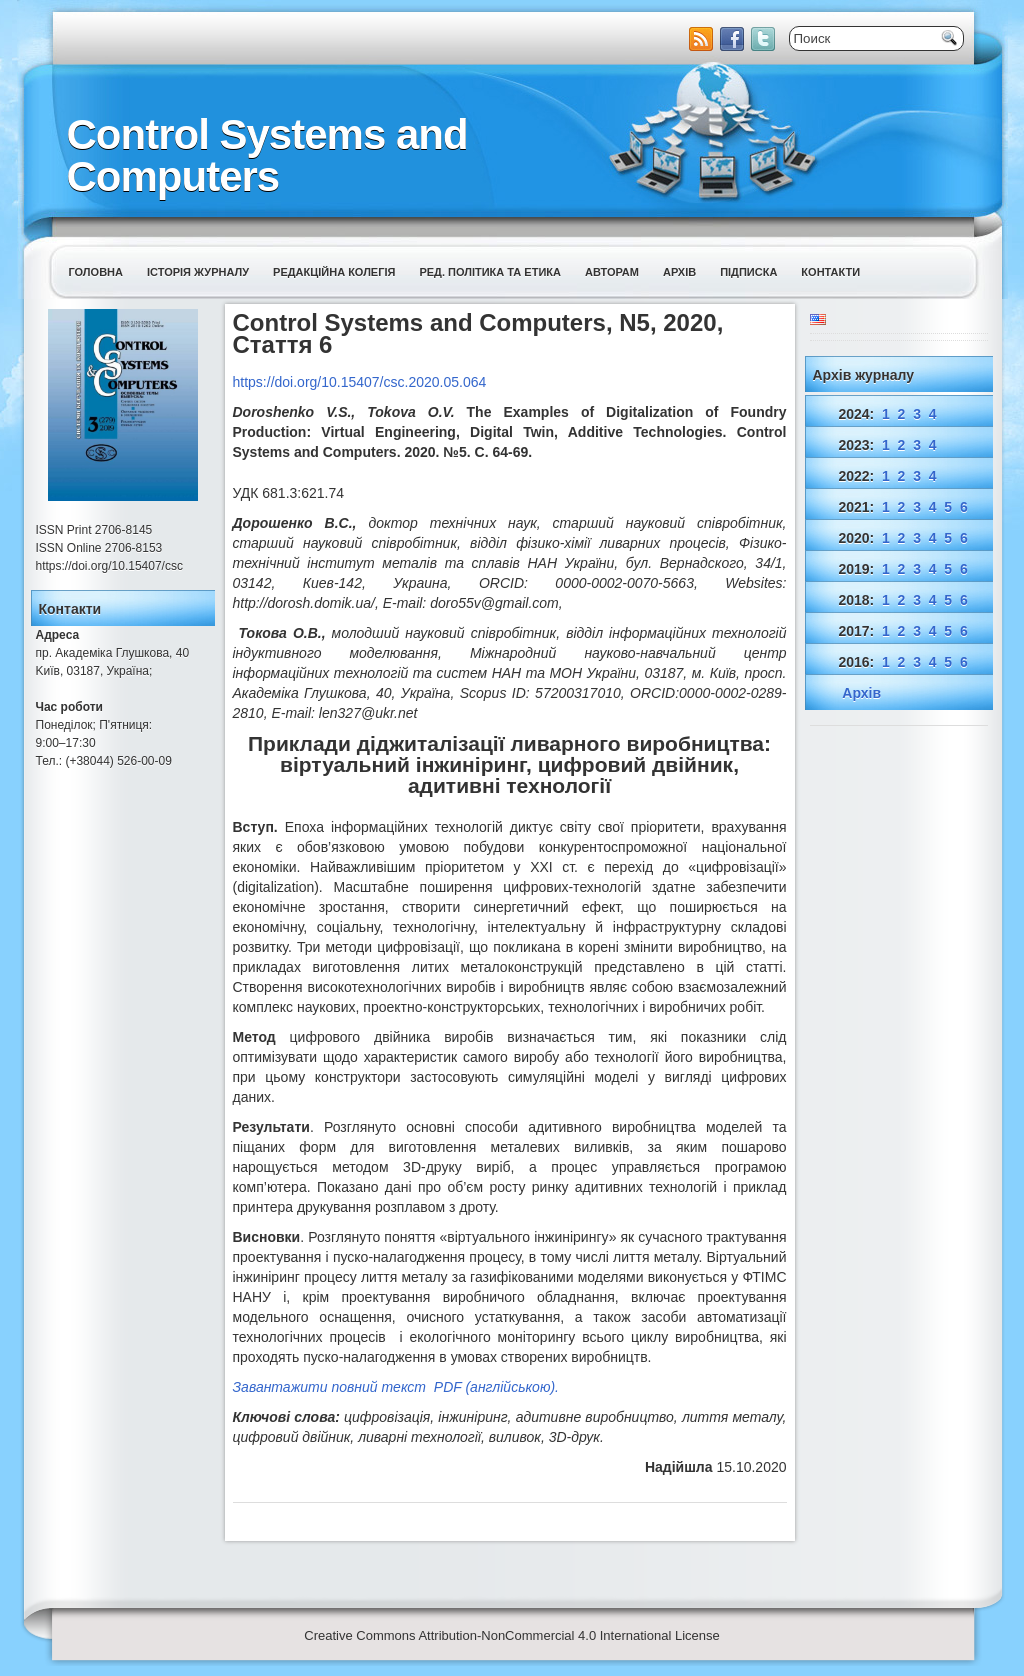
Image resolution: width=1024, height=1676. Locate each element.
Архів (679, 272)
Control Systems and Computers (267, 155)
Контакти (830, 272)
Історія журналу (198, 272)
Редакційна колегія (334, 272)
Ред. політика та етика (490, 272)
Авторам (612, 272)
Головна (96, 272)
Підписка (748, 272)
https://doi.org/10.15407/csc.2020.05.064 (360, 382)
